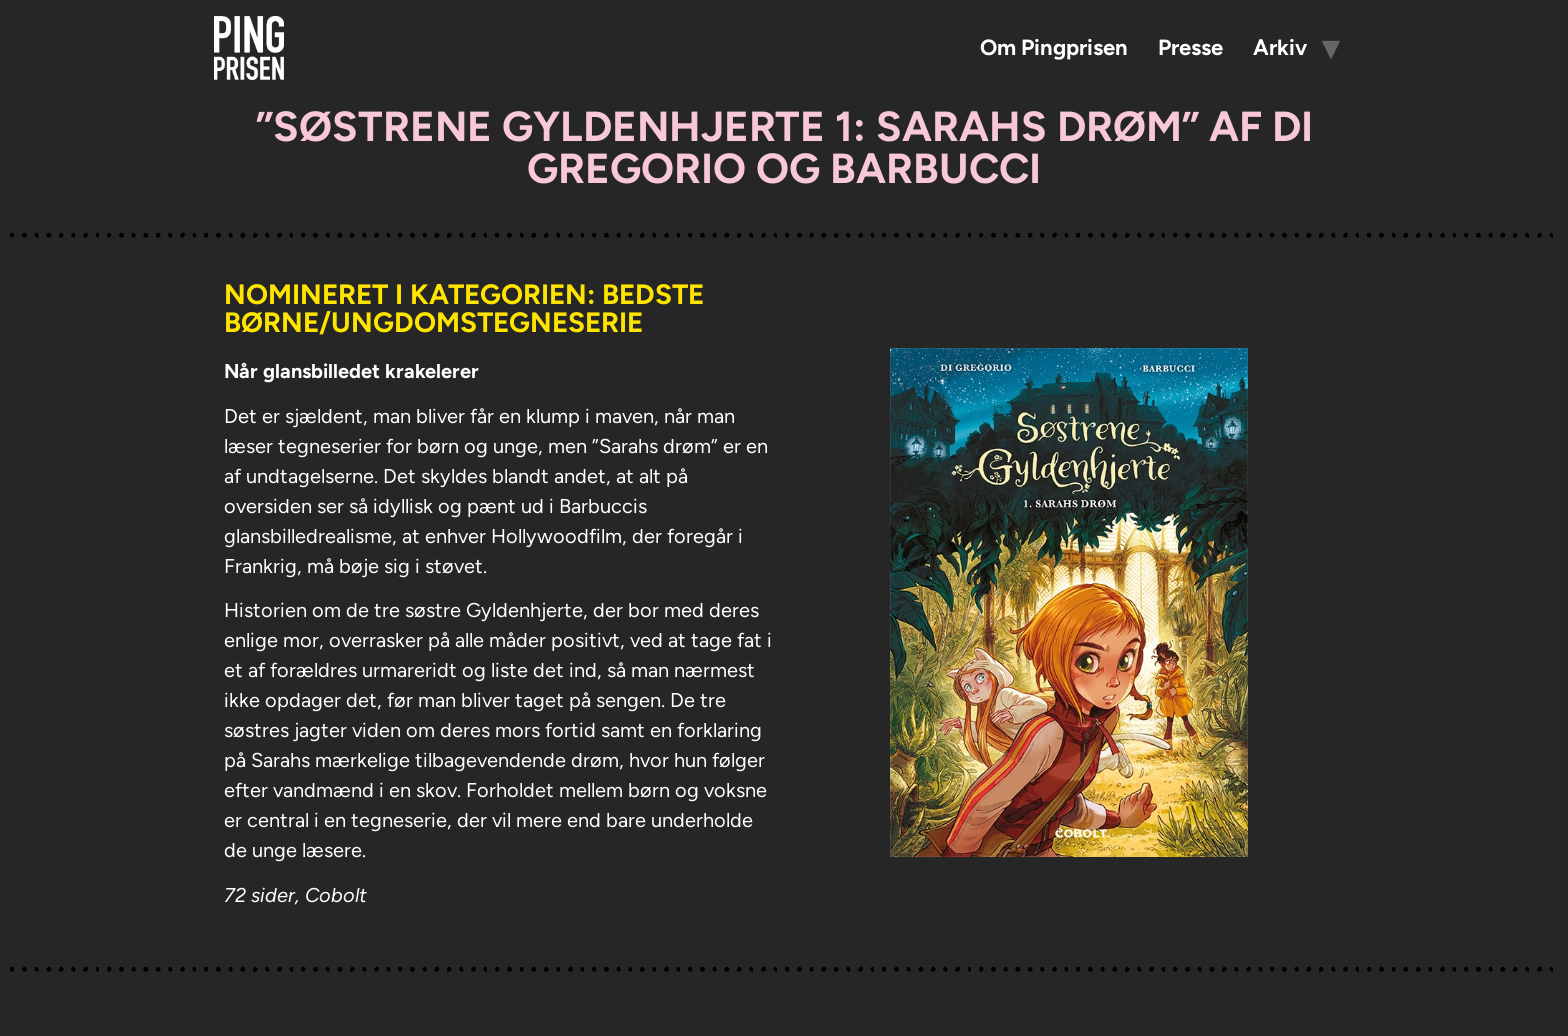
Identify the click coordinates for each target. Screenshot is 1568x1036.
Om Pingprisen (1054, 47)
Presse (1190, 47)
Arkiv (1280, 47)
